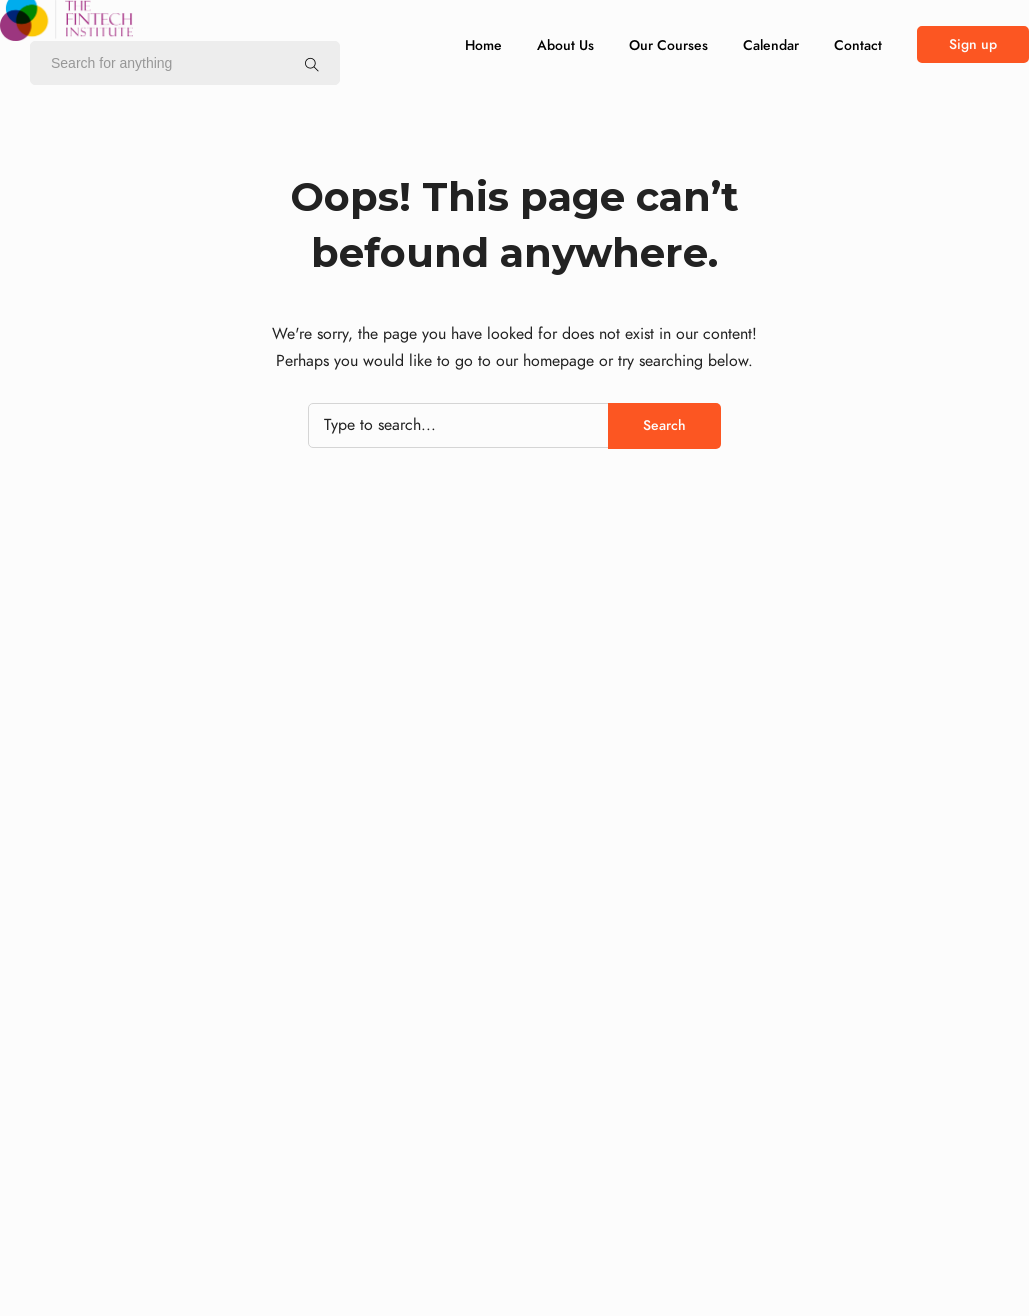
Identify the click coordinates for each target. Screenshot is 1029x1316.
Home (483, 45)
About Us (565, 45)
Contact (858, 45)
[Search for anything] (312, 64)
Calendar (771, 45)
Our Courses (668, 45)
